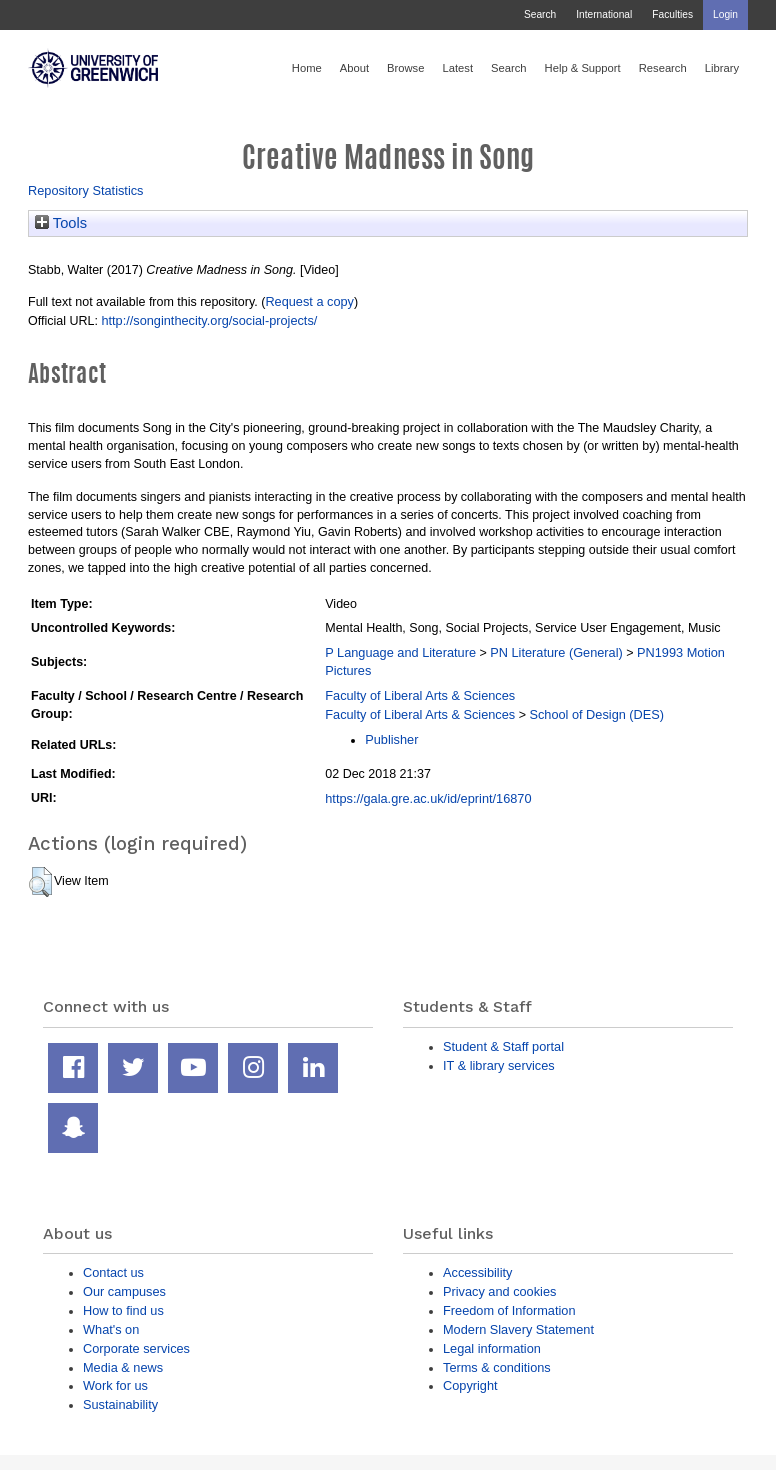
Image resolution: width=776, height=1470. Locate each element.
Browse (405, 68)
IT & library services (499, 1065)
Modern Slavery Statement (518, 1329)
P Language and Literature (400, 652)
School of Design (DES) (596, 714)
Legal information (492, 1348)
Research (663, 68)
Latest (457, 68)
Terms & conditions (497, 1367)
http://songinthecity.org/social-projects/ (209, 320)
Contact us (113, 1272)
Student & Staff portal (503, 1046)
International (604, 14)
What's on (111, 1329)
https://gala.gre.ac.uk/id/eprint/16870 (428, 798)
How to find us (123, 1310)
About (354, 68)
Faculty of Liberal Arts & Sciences (420, 695)
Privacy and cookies (499, 1291)
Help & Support (583, 68)
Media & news (123, 1367)
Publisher (391, 739)
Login (725, 14)
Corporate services (136, 1348)
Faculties (672, 14)
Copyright (470, 1385)
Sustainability (120, 1404)
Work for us (115, 1385)
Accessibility (477, 1272)
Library (722, 68)
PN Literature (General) (556, 652)
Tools (61, 223)
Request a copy (309, 301)
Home (307, 68)
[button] (40, 882)
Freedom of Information (509, 1310)
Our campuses (124, 1291)
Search (540, 14)
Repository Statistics (86, 190)
